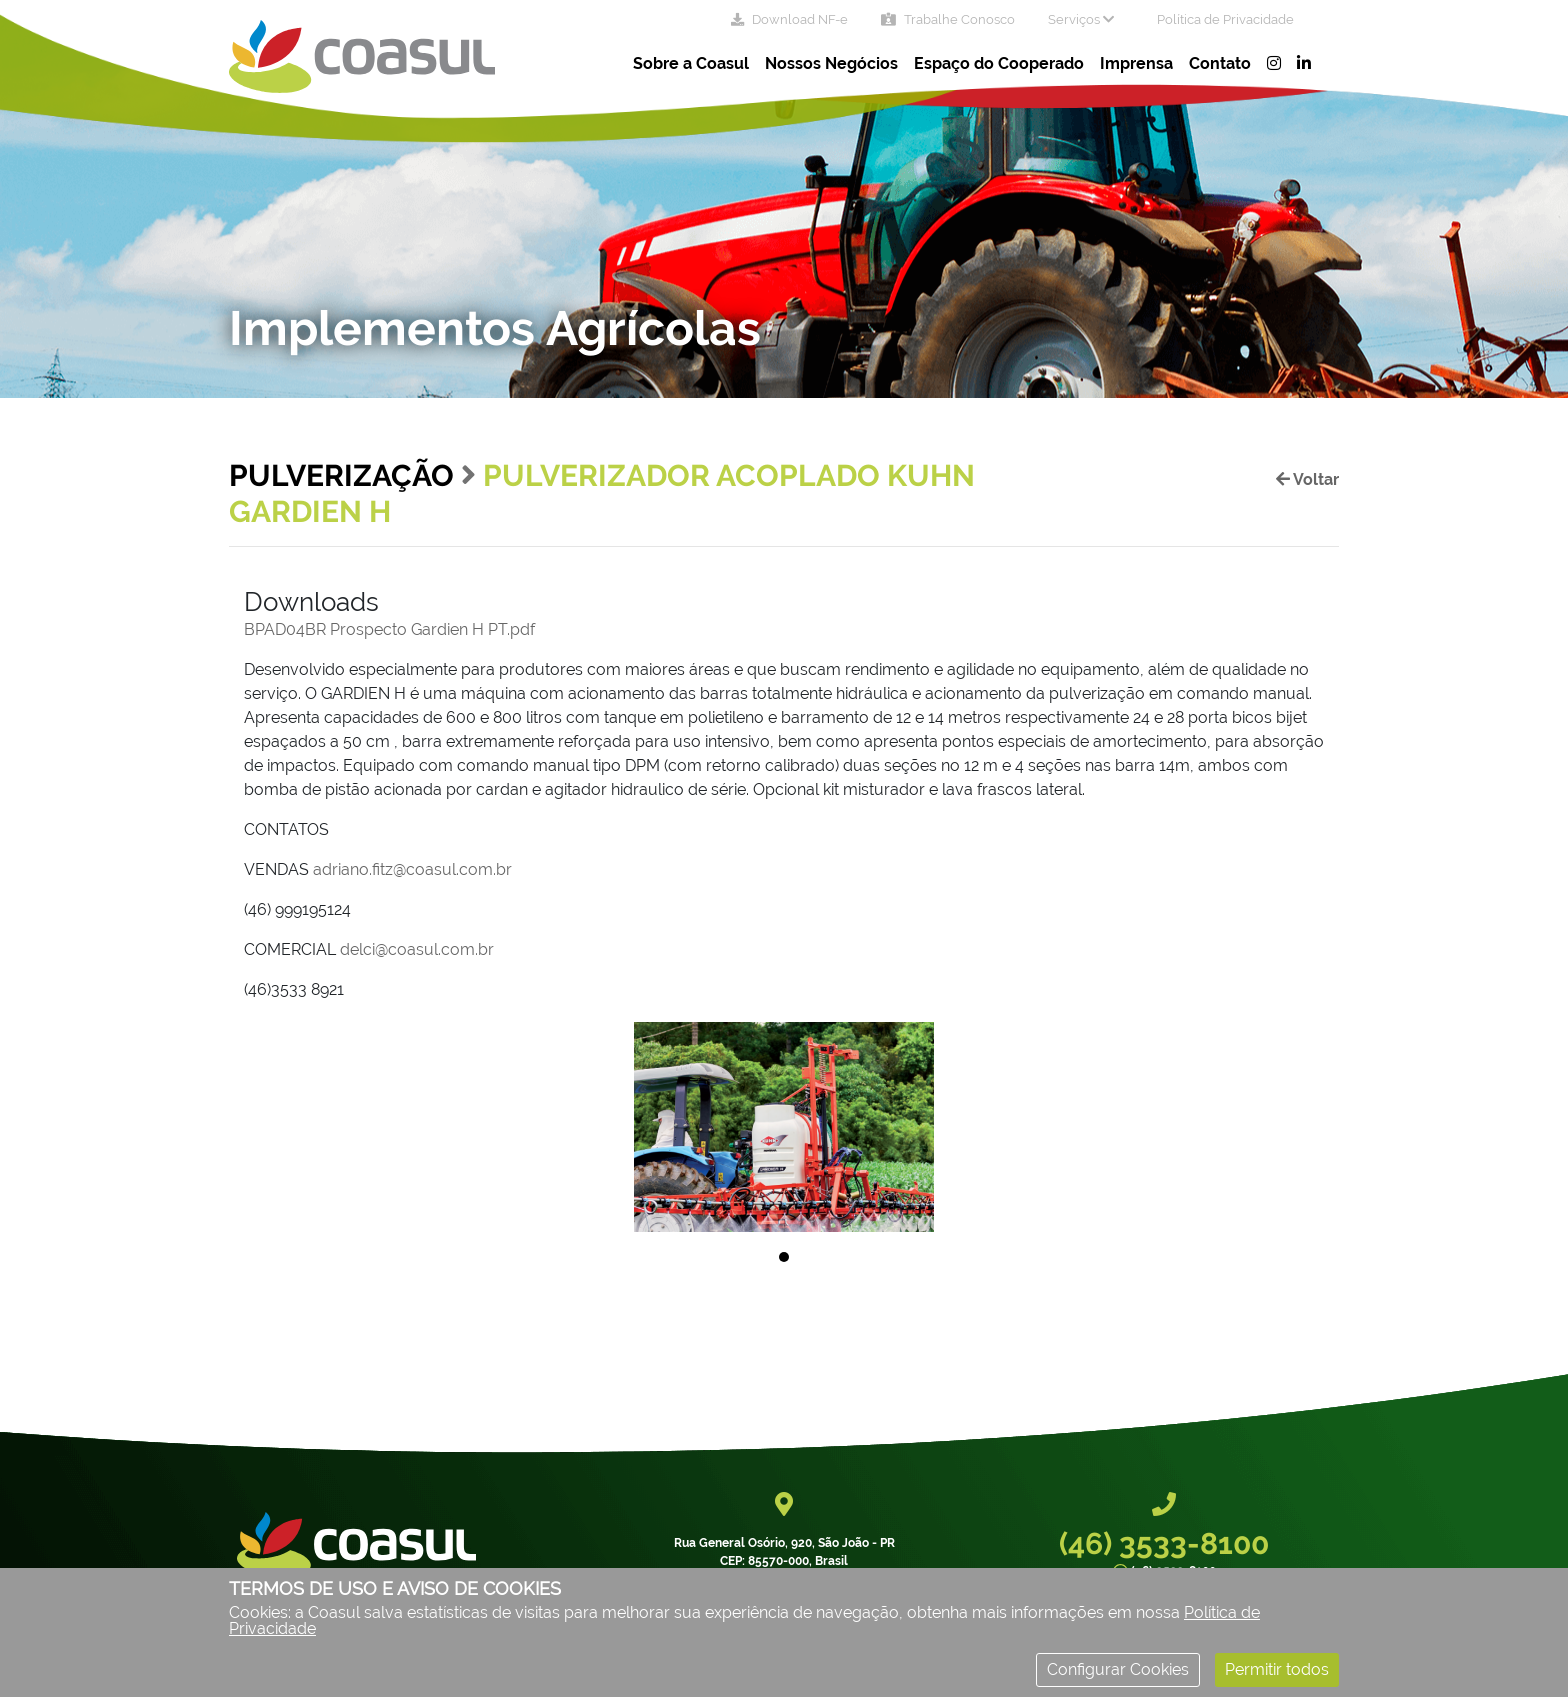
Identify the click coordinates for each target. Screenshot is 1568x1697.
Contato (1220, 63)
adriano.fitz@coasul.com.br (412, 869)
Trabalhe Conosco (948, 19)
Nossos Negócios (831, 63)
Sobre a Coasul (691, 63)
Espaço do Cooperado (999, 63)
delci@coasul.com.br (417, 949)
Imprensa (1136, 63)
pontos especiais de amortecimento (1072, 741)
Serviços (1081, 19)
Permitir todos (1277, 1669)
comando (1213, 693)
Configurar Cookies (1118, 1669)
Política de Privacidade (1225, 19)
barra (420, 741)
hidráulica (870, 693)
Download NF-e (789, 19)
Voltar (1307, 479)
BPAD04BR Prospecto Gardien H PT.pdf (389, 629)
